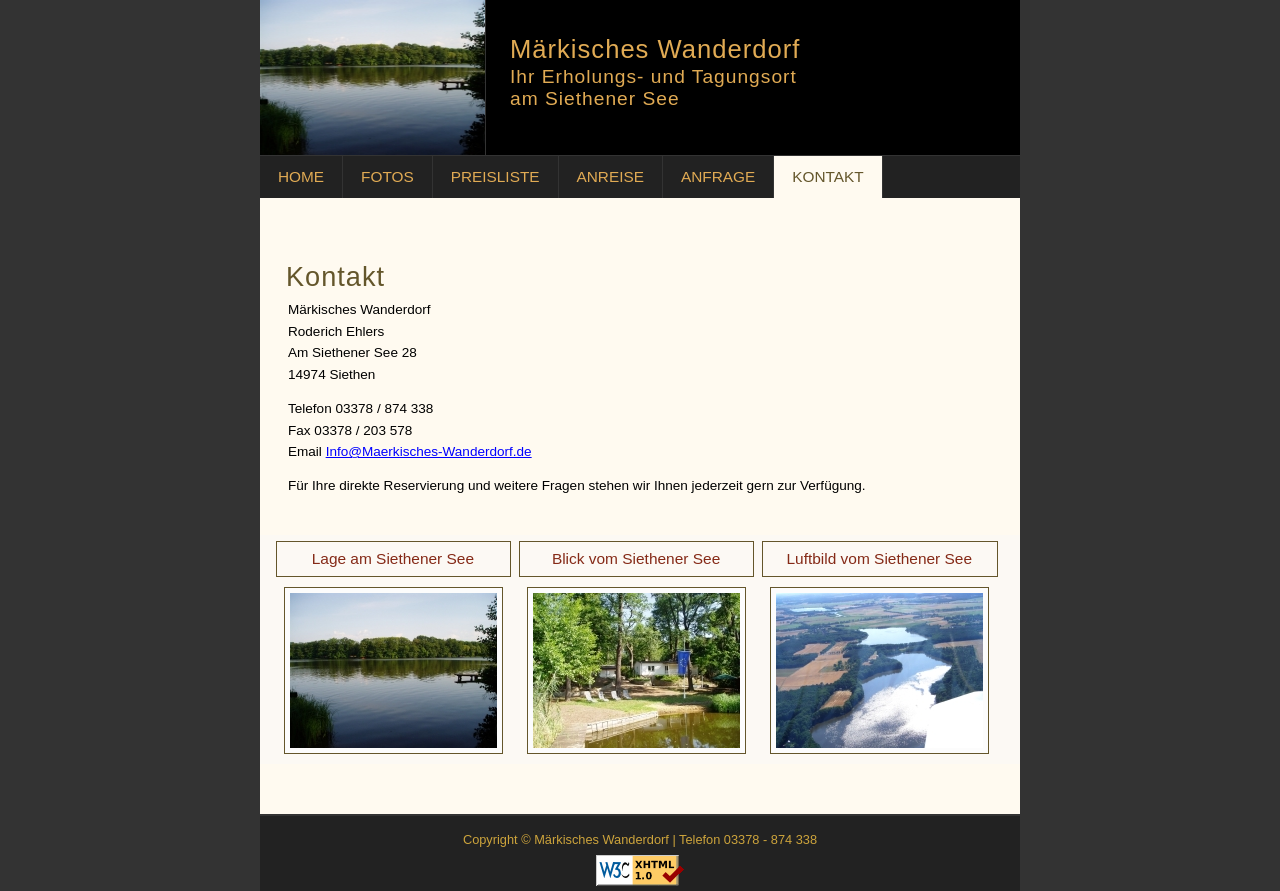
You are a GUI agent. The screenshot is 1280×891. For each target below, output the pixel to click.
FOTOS (387, 176)
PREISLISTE (495, 176)
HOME (301, 176)
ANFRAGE (718, 176)
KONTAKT (827, 176)
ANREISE (610, 176)
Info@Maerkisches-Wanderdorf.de (429, 451)
